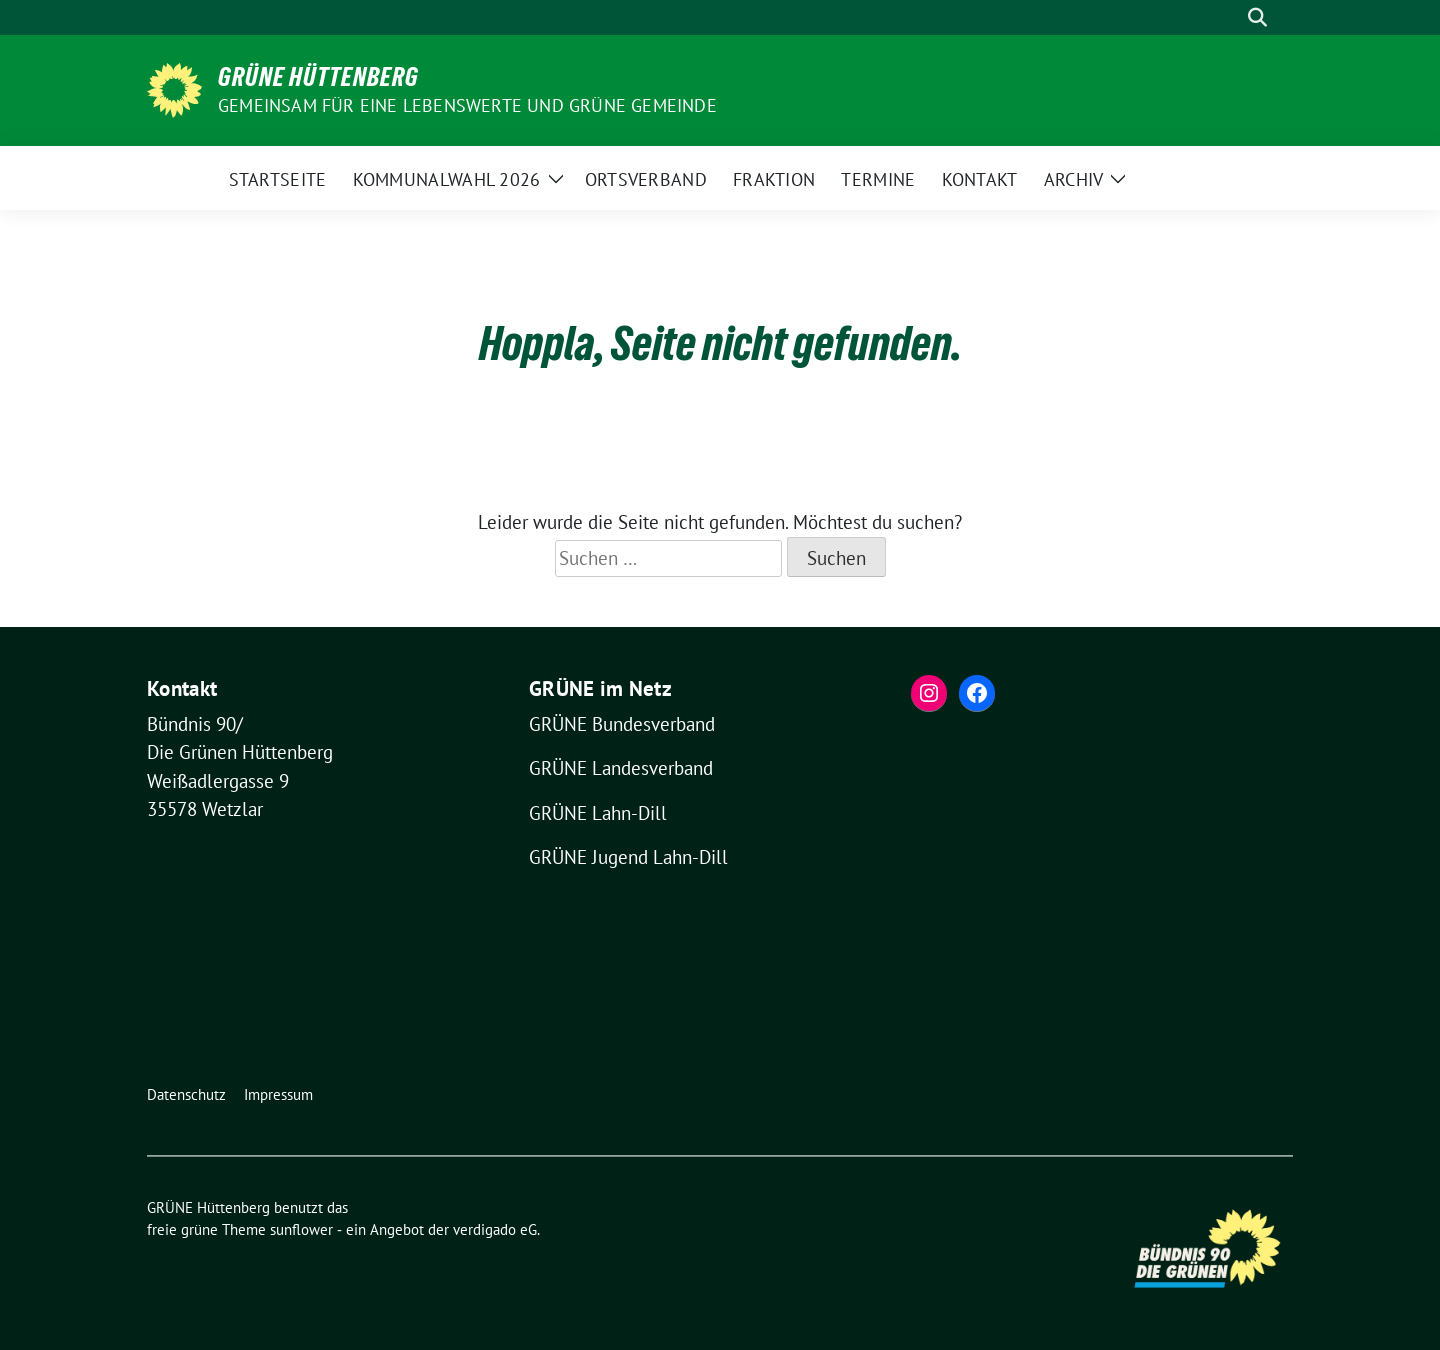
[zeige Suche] (1257, 17)
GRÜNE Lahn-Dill (598, 813)
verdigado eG (495, 1229)
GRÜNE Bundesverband (622, 724)
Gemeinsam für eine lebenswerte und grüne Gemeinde (467, 105)
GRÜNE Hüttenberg (318, 77)
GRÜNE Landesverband (621, 768)
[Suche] (1229, 17)
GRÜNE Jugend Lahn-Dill (628, 857)
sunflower (301, 1229)
